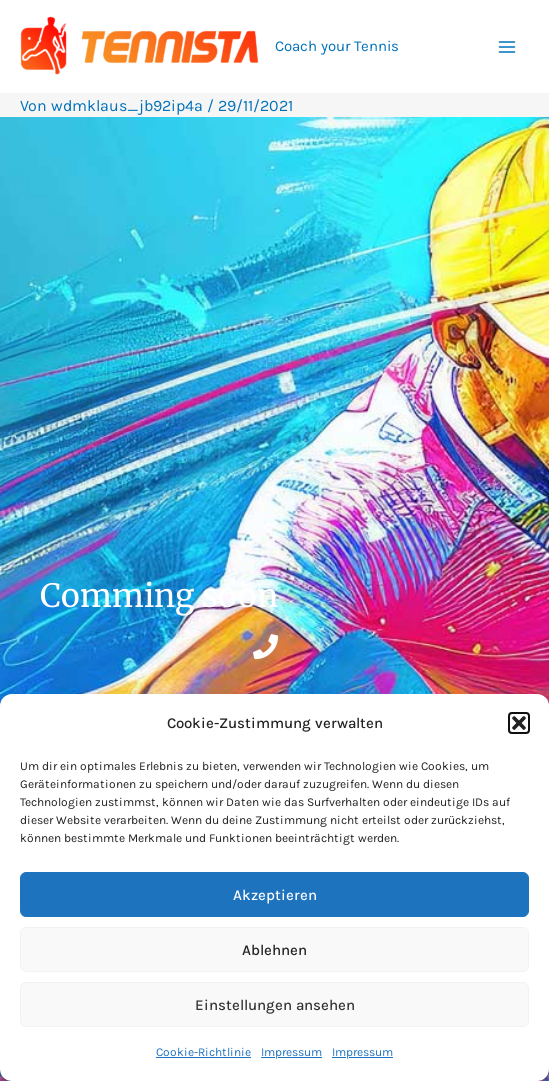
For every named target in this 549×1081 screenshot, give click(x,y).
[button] (519, 723)
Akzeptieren (275, 895)
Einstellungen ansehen (275, 1005)
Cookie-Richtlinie (203, 1052)
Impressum (291, 1052)
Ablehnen (274, 950)
